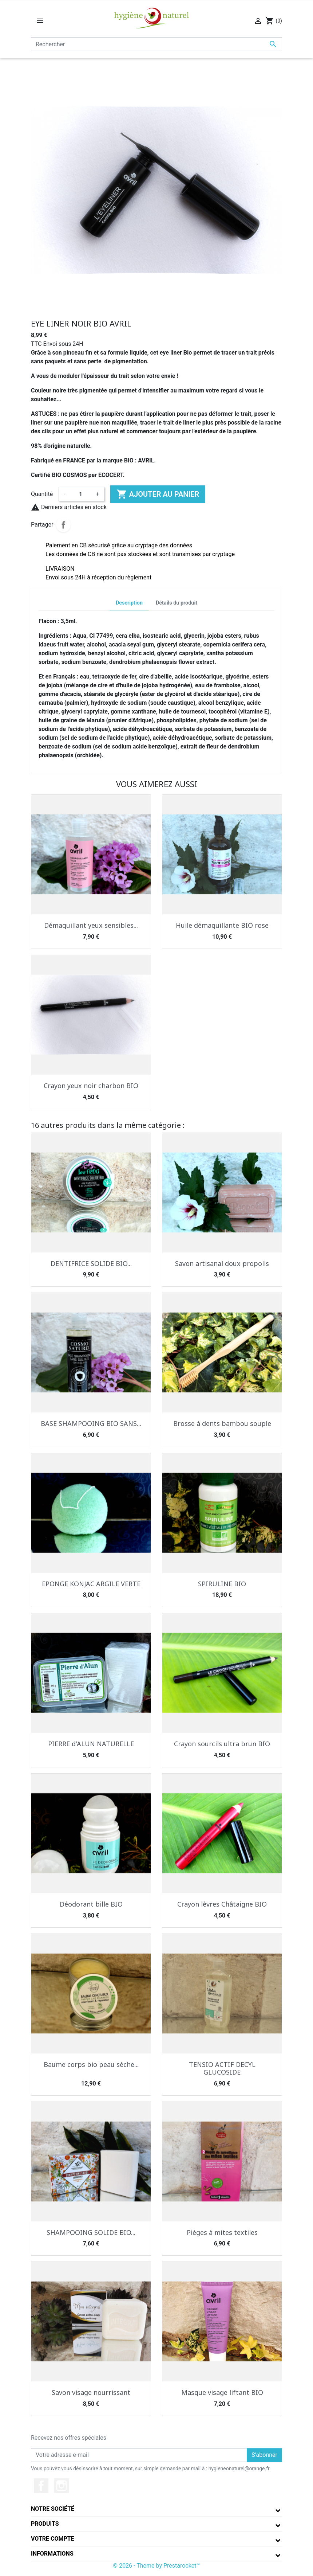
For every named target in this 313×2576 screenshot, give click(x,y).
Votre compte (52, 2538)
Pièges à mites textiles (222, 2232)
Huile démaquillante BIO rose (222, 925)
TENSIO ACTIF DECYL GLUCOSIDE (222, 2068)
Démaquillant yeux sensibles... (91, 925)
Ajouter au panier (157, 494)
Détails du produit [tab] (176, 603)
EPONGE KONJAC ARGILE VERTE (91, 1583)
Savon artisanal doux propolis (222, 1263)
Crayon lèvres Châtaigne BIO (222, 1904)
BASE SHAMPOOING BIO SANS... (91, 1423)
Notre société (52, 2508)
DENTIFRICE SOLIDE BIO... (91, 1263)
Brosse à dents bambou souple (222, 1423)
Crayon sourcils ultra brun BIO (222, 1743)
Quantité (42, 493)
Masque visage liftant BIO (222, 2392)
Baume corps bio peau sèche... (91, 2064)
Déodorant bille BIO (91, 1904)
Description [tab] (129, 603)
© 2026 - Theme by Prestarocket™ (156, 2565)
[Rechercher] (156, 44)
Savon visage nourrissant (91, 2392)
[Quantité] (81, 494)
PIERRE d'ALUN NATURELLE (91, 1743)
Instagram (61, 2485)
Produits (45, 2523)
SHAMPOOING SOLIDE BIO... (91, 2232)
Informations (52, 2553)
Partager (63, 524)
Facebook (41, 2485)
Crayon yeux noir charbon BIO (91, 1085)
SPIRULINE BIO (222, 1583)
